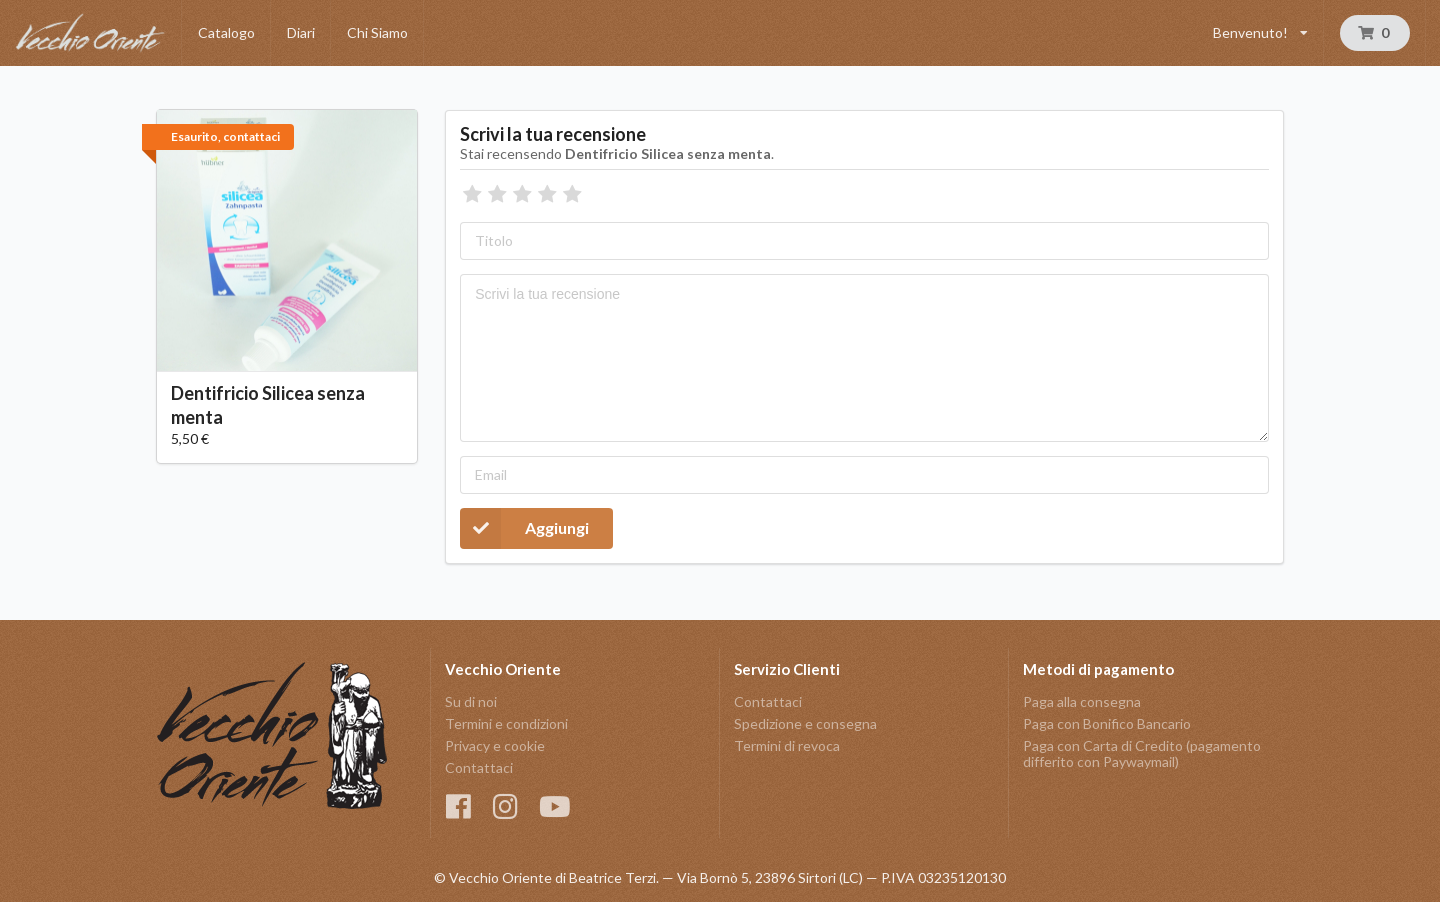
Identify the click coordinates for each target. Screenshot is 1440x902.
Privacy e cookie (495, 745)
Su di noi (471, 702)
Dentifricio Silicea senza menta (268, 404)
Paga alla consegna (1082, 702)
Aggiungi (524, 528)
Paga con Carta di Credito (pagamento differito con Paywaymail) (1142, 753)
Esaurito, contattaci (225, 136)
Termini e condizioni (506, 723)
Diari (301, 32)
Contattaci (479, 767)
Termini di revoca (787, 745)
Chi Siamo (377, 32)
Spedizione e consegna (805, 723)
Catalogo (226, 32)
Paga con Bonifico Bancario (1107, 723)
